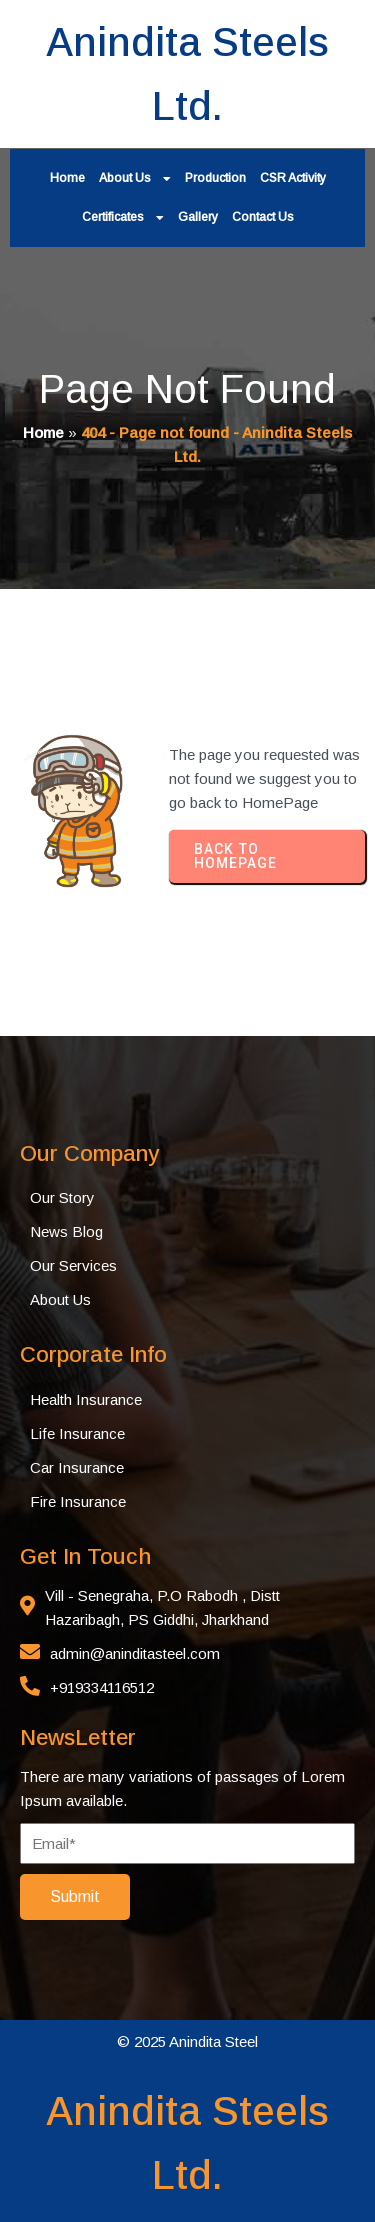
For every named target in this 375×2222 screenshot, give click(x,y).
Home (43, 432)
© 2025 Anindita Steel (187, 2041)
